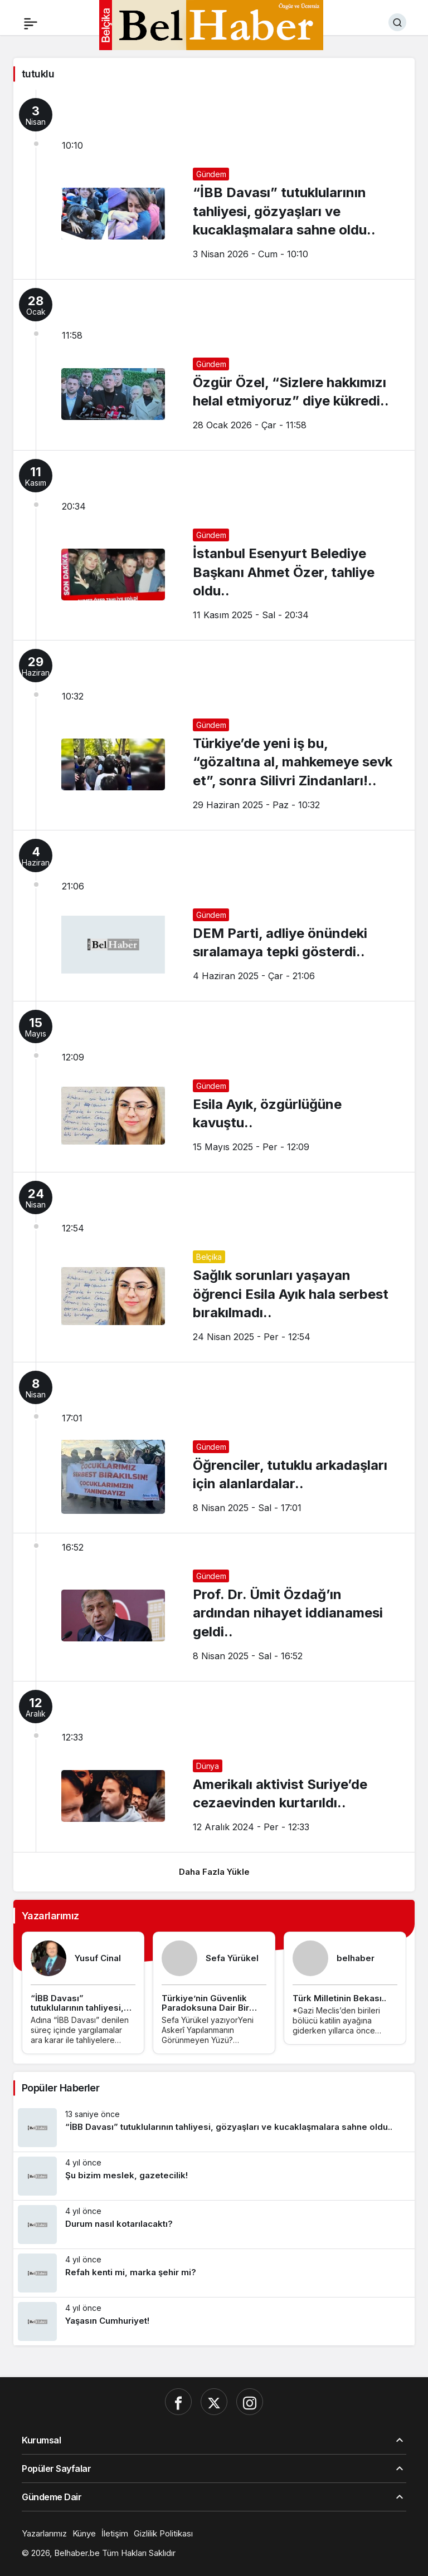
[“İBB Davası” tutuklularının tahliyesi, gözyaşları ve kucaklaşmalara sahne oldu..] (214, 2128)
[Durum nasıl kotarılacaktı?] (214, 2224)
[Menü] (31, 22)
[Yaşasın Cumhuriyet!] (214, 2321)
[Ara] (397, 22)
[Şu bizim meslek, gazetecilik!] (214, 2176)
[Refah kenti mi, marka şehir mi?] (214, 2273)
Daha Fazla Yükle (214, 1871)
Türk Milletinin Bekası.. (339, 1998)
